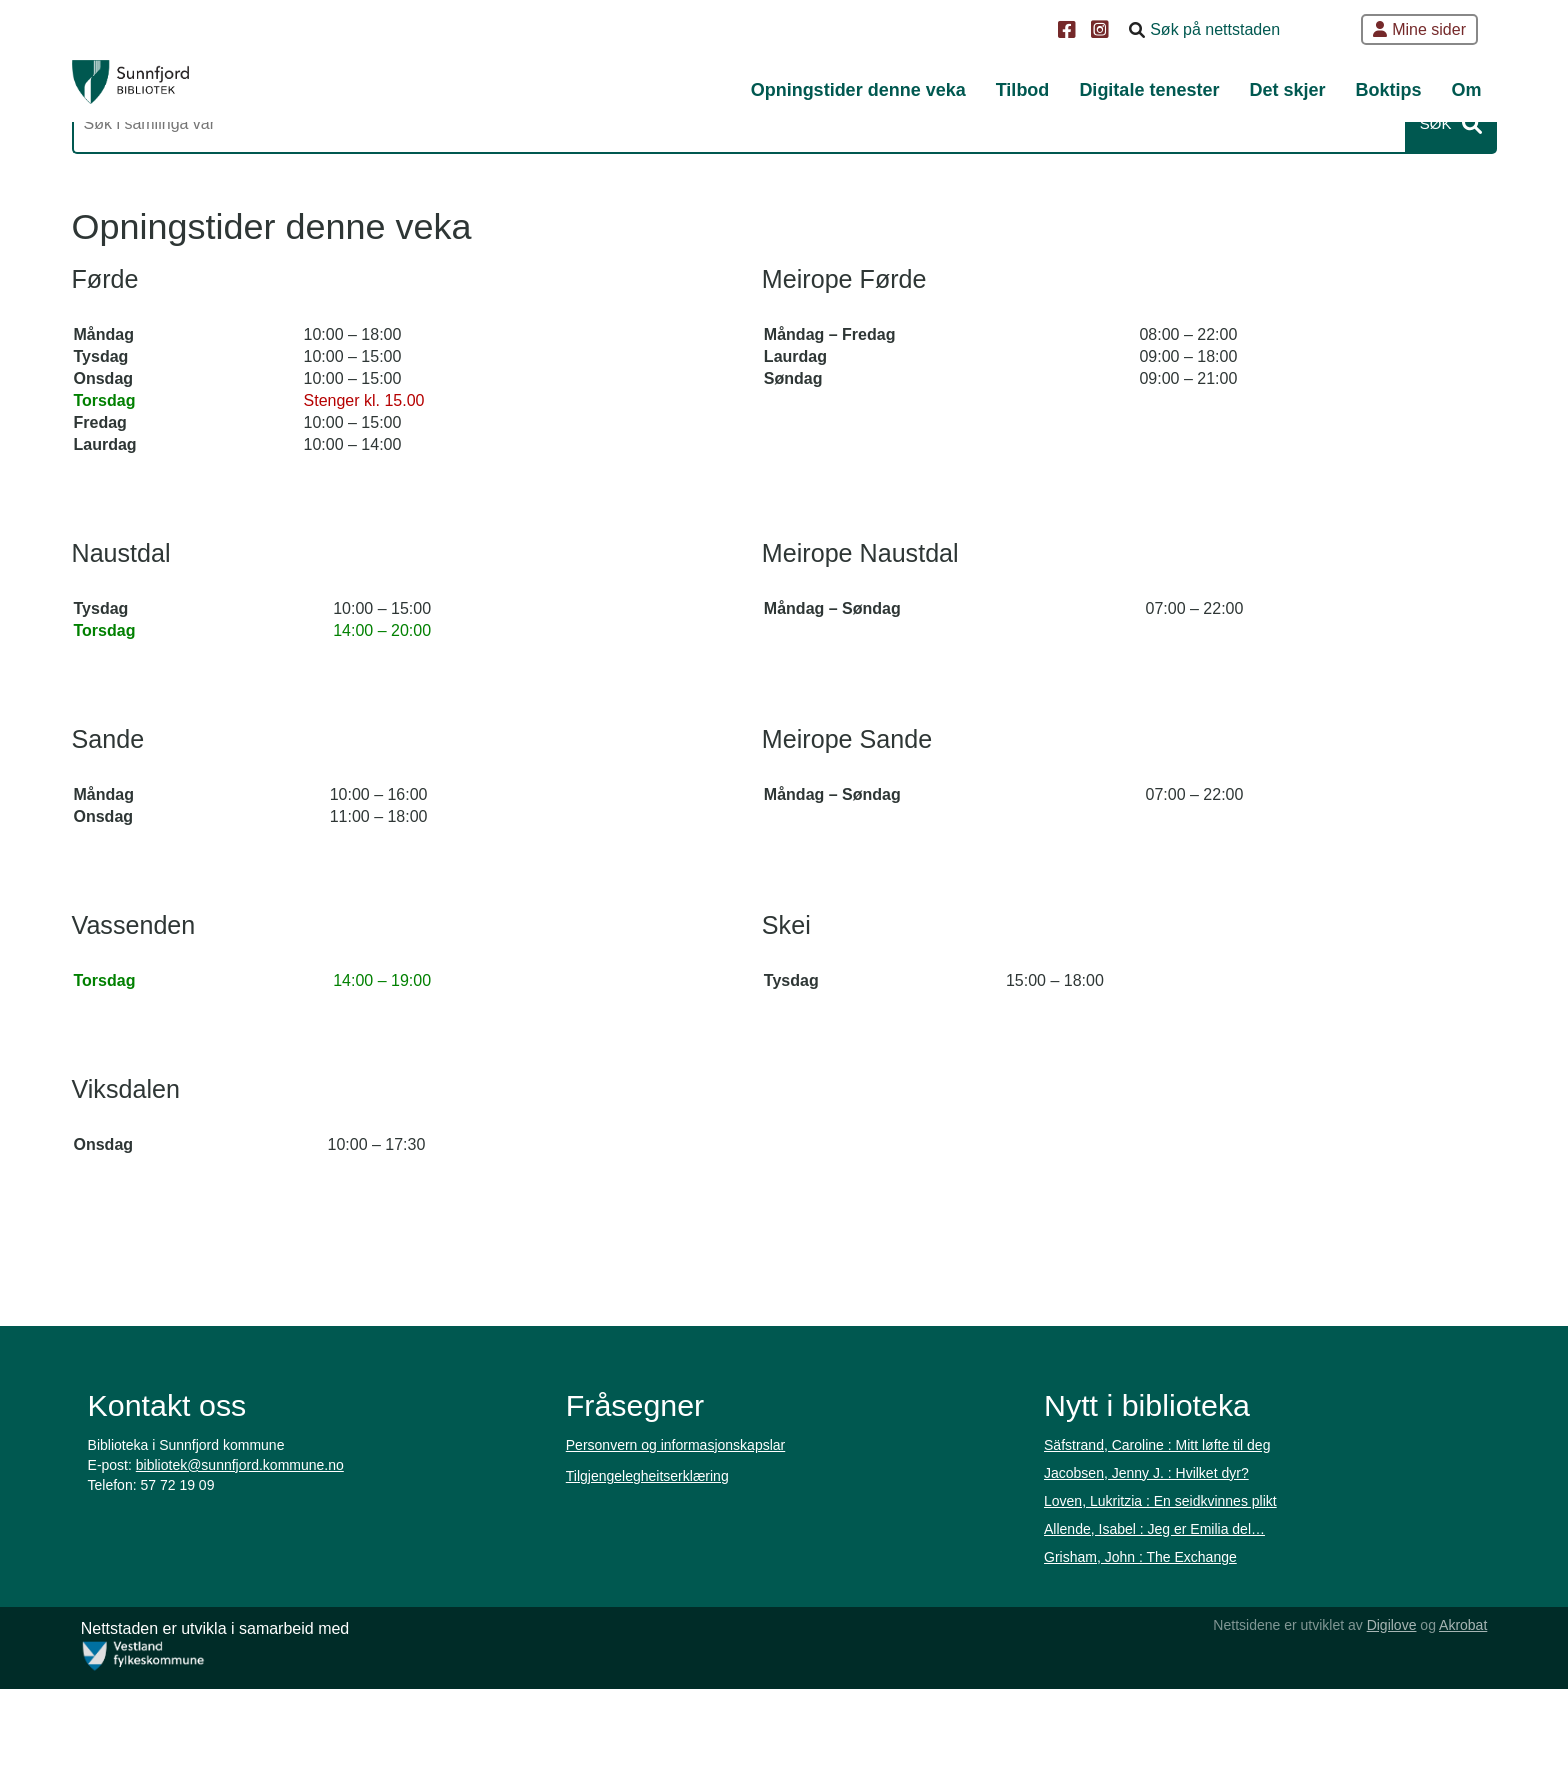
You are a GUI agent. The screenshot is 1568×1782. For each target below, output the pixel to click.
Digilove (1382, 1718)
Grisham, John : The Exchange (1139, 1682)
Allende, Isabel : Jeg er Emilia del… (1153, 1654)
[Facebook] (1069, 31)
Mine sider (1419, 29)
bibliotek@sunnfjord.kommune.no (242, 1590)
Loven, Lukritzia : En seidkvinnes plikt (1159, 1626)
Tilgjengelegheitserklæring (648, 1601)
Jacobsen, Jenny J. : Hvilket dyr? (1145, 1598)
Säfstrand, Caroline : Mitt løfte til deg (1156, 1570)
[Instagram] (1102, 31)
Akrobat (1454, 1718)
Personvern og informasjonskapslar (676, 1570)
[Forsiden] (169, 90)
